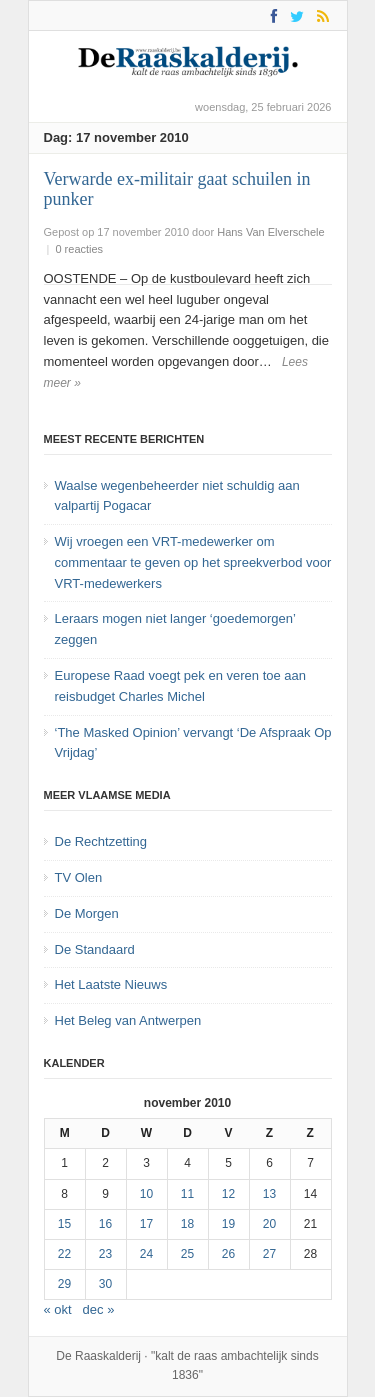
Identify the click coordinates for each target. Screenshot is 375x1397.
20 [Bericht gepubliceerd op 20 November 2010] (269, 1224)
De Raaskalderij (98, 1356)
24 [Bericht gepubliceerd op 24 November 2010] (146, 1254)
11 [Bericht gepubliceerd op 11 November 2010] (187, 1194)
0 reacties (79, 249)
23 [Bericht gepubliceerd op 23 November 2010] (105, 1254)
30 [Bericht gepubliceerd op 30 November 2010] (105, 1284)
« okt (58, 1309)
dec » (99, 1309)
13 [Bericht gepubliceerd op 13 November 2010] (269, 1194)
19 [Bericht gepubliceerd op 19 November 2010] (228, 1224)
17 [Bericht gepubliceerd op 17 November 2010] (146, 1224)
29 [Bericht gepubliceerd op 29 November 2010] (64, 1284)
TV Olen (79, 877)
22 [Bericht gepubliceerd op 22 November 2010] (64, 1254)
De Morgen (87, 913)
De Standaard (95, 949)
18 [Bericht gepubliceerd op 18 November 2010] (187, 1224)
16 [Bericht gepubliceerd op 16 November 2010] (105, 1224)
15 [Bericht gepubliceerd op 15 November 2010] (64, 1224)
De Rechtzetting (101, 841)
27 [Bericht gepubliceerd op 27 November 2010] (269, 1254)
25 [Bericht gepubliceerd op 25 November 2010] (187, 1254)
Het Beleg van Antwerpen (128, 1020)
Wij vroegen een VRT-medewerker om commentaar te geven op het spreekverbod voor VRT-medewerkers (193, 562)
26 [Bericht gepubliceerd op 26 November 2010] (228, 1254)
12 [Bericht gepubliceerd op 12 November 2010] (228, 1194)
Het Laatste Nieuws (111, 984)
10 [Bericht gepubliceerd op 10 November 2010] (146, 1194)
